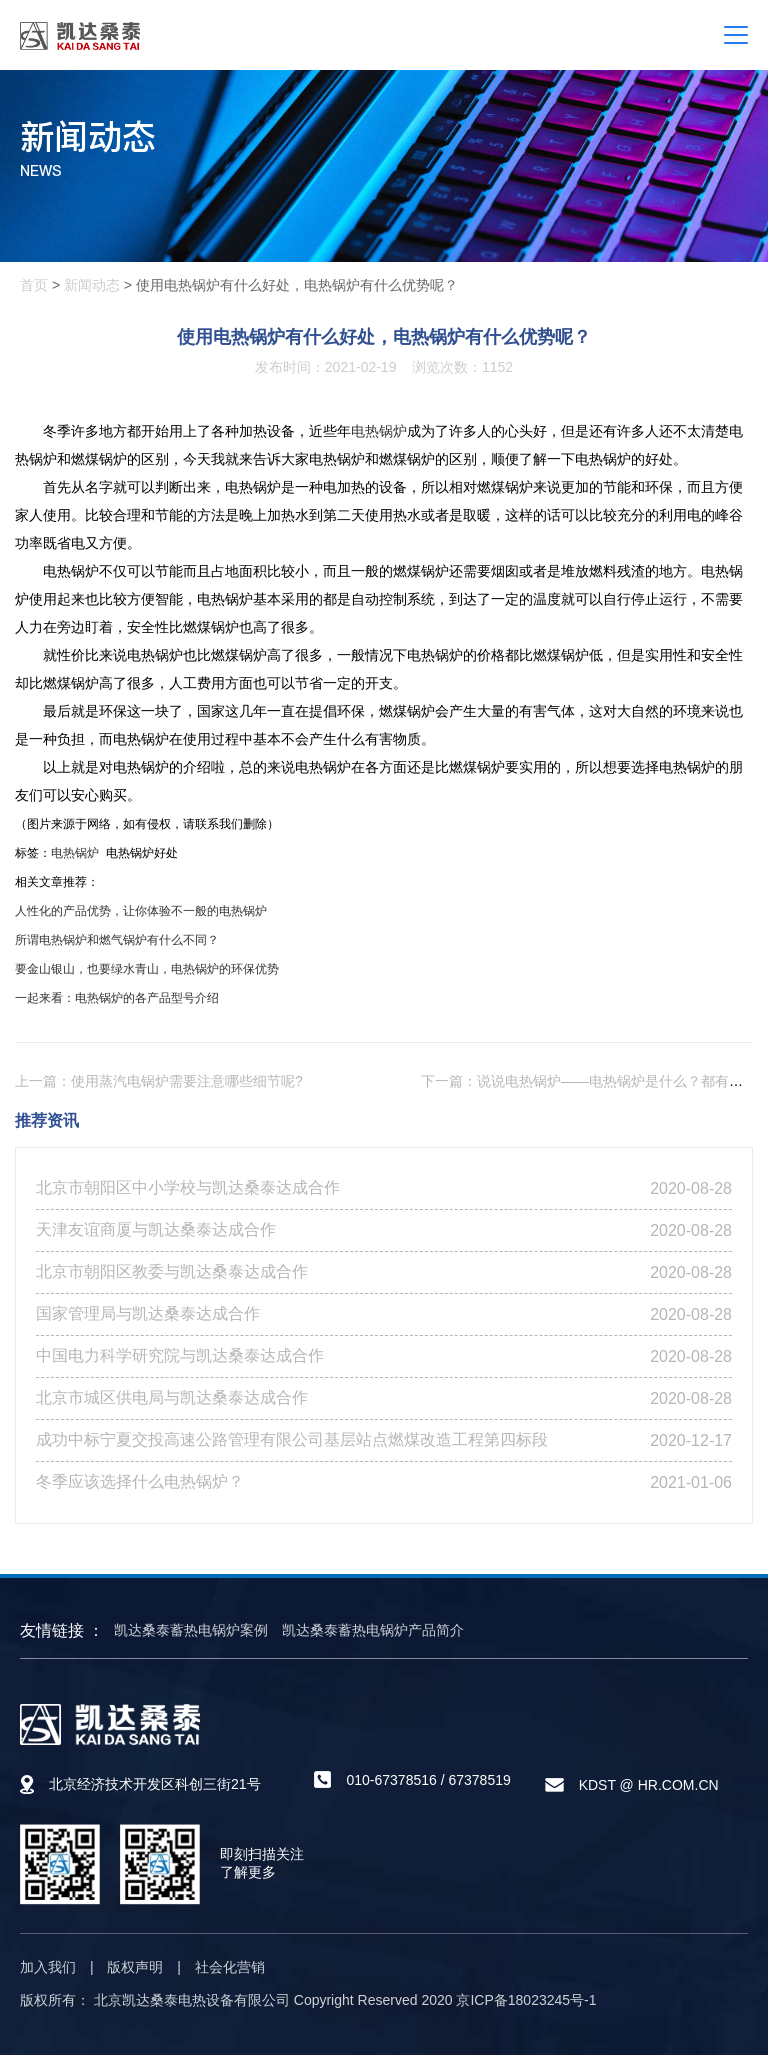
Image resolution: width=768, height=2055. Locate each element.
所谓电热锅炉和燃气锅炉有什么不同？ (117, 940)
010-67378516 (391, 1780)
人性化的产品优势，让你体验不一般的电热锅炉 (141, 911)
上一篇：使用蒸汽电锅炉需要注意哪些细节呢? (159, 1081)
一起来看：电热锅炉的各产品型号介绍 (117, 998)
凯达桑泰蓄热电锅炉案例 (191, 1630)
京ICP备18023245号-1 (526, 2000)
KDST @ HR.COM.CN (649, 1785)
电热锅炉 (379, 431)
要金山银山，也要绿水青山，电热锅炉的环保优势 (147, 969)
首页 (34, 285)
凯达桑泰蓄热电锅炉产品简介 (373, 1630)
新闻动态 (92, 285)
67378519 (479, 1780)
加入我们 (48, 1967)
